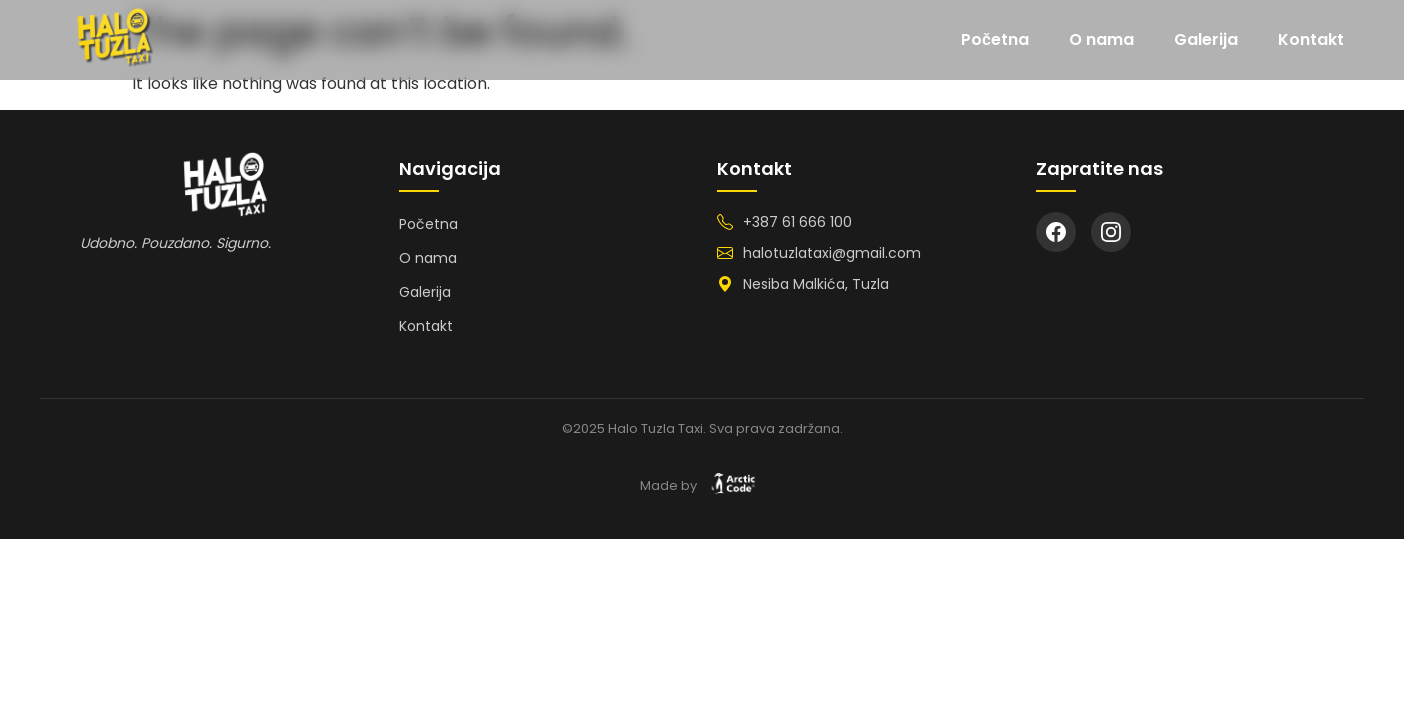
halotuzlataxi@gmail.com (832, 253)
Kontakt (1311, 39)
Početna (995, 39)
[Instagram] (1111, 232)
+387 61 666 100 (797, 222)
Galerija (1206, 39)
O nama (1101, 39)
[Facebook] (1056, 232)
